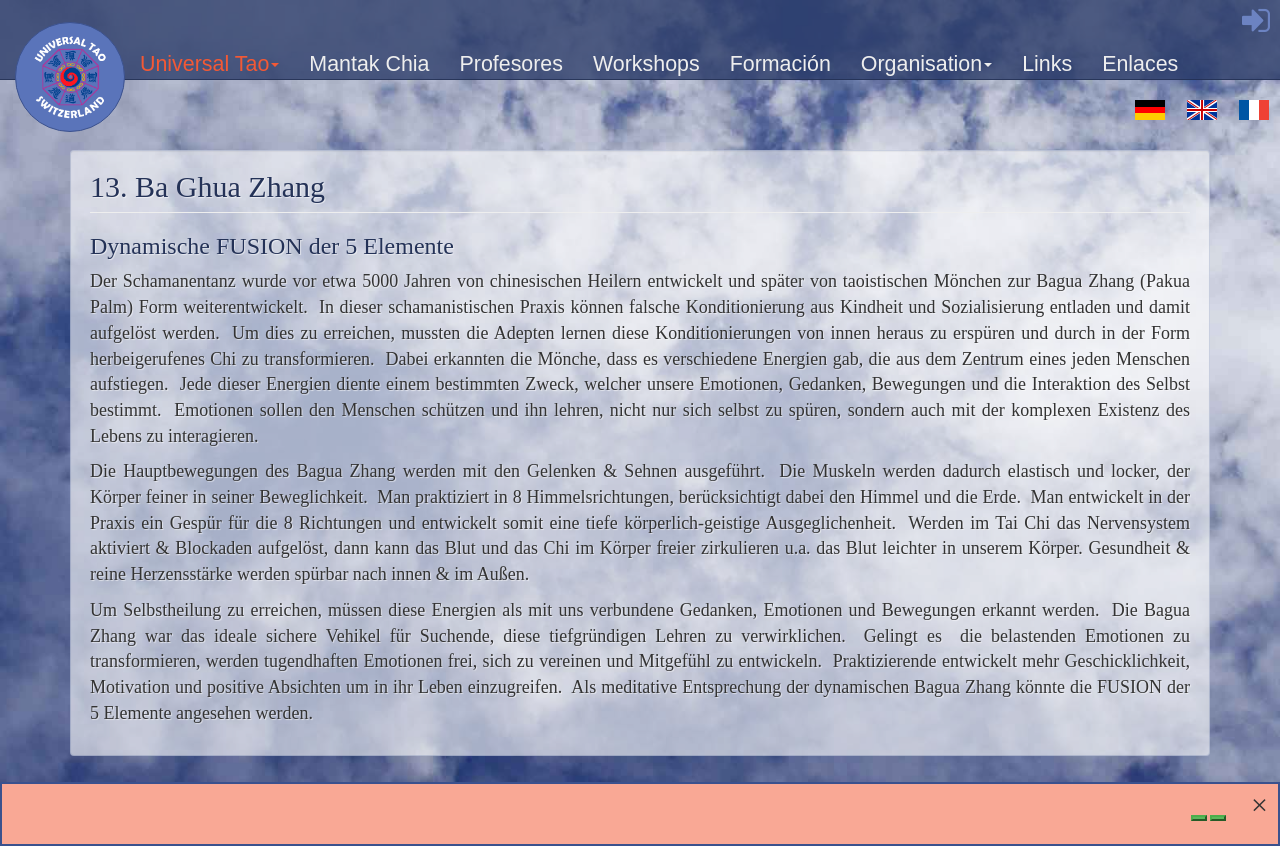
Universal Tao (210, 70)
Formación (780, 64)
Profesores (511, 64)
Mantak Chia (369, 64)
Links (1047, 64)
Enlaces (1140, 64)
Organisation (927, 70)
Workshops (646, 64)
